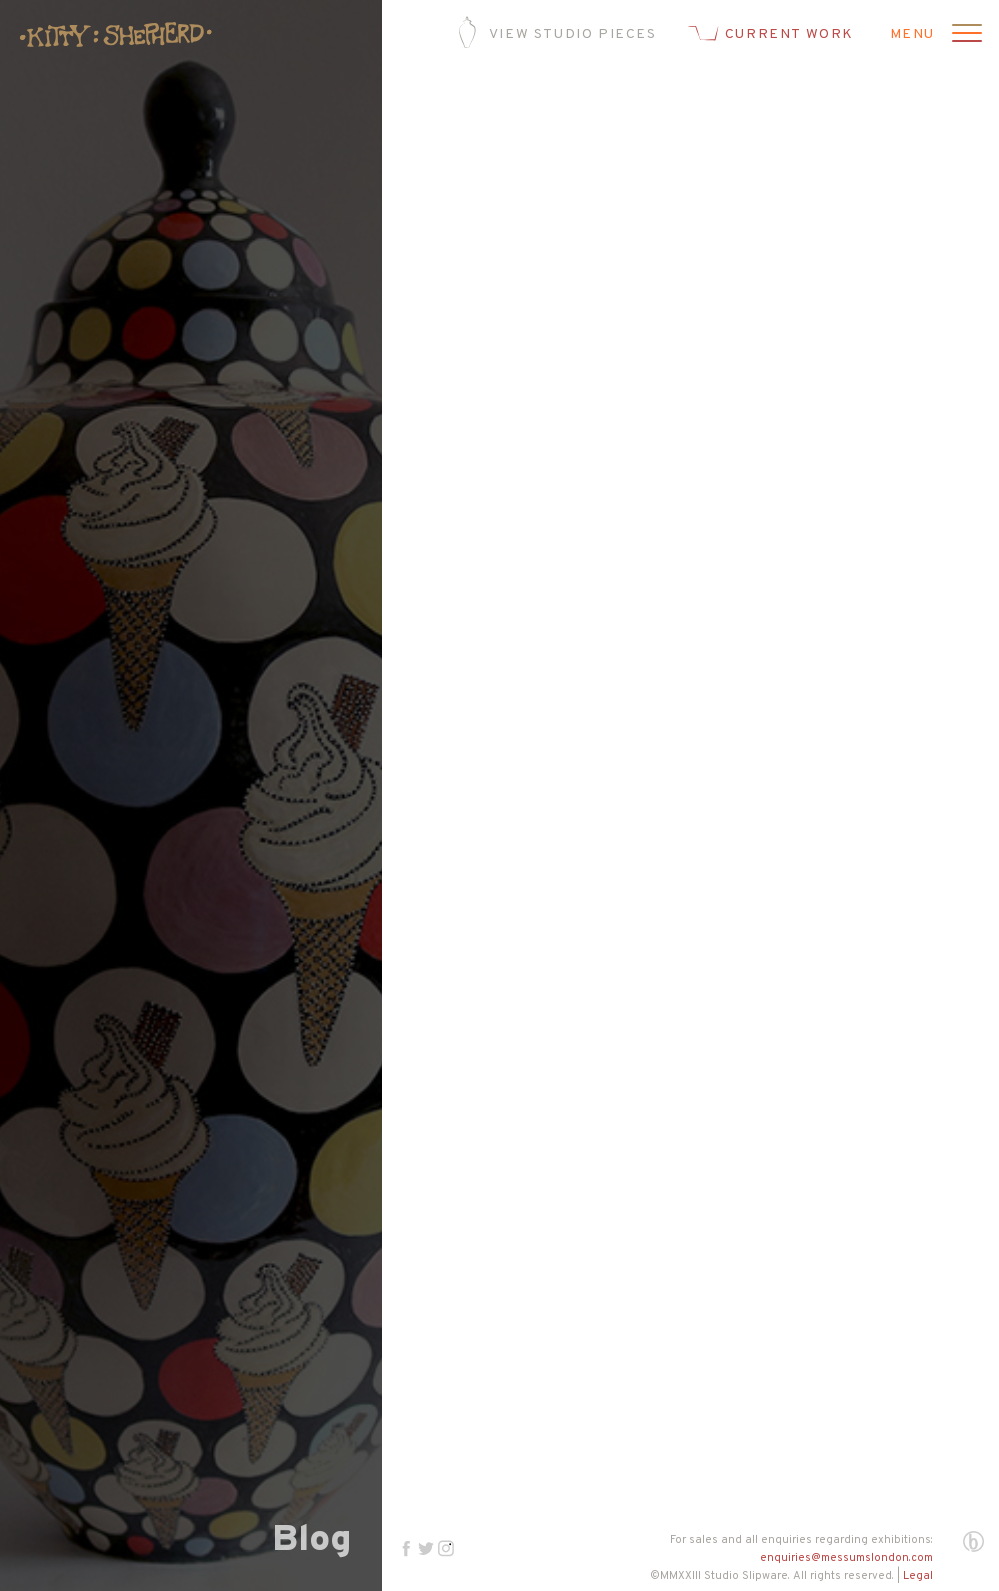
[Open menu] (964, 35)
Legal (918, 1576)
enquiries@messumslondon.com (846, 1558)
